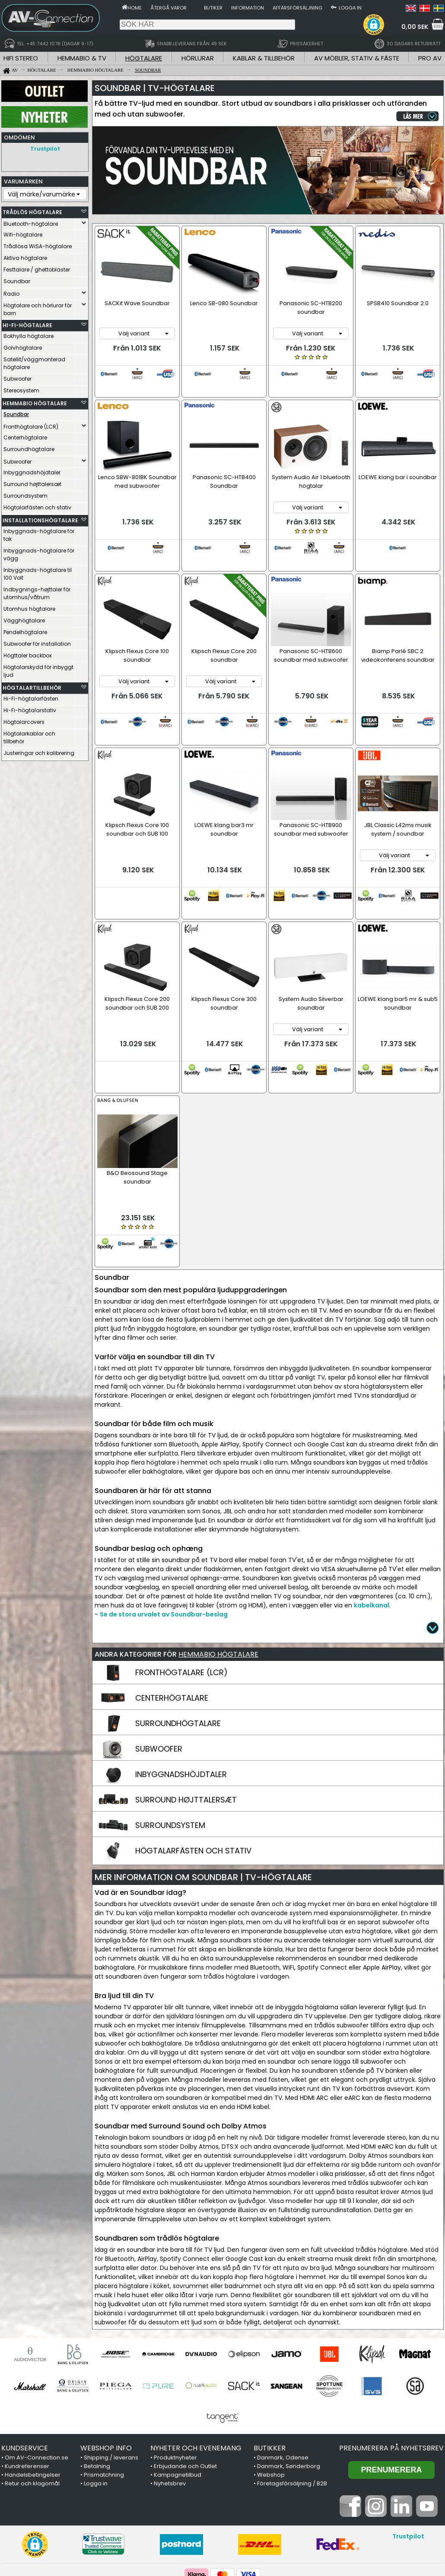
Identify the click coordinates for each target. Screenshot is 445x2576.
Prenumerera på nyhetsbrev (391, 2360)
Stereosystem (21, 388)
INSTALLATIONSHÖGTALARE (38, 518)
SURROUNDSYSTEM (170, 1737)
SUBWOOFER (158, 1660)
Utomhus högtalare (29, 606)
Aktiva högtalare (25, 255)
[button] (373, 24)
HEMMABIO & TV (81, 58)
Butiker (213, 7)
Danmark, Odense (282, 2369)
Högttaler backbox (27, 653)
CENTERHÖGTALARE (171, 1609)
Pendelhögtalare (25, 630)
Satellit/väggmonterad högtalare (34, 361)
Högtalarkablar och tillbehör (29, 735)
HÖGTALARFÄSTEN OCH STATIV (193, 1762)
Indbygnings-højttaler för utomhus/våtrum (36, 591)
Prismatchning (104, 2387)
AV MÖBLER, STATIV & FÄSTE (356, 58)
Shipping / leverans (111, 2369)
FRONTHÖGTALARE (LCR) (181, 1584)
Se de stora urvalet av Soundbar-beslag (164, 1526)
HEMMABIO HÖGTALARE (35, 401)
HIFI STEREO (20, 58)
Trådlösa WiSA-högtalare (37, 244)
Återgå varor (168, 7)
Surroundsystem (25, 493)
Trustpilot (45, 149)
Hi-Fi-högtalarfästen (30, 696)
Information (247, 7)
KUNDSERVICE (24, 2360)
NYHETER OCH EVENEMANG (196, 2360)
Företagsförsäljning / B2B (292, 2395)
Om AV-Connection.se (36, 2369)
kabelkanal (371, 1517)
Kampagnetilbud (177, 2387)
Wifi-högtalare (22, 232)
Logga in (350, 7)
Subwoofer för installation (37, 641)
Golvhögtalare (22, 345)
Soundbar (16, 279)
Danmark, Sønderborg (288, 2378)
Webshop (271, 2387)
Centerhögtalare (25, 435)
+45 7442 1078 (336, 2521)
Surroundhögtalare (28, 447)
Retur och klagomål (32, 2395)
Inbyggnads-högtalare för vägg (38, 552)
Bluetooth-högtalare (30, 221)
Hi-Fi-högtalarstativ (29, 708)
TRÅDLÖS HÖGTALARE (32, 210)
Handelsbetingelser (32, 2387)
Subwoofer (17, 376)
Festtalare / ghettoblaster (36, 267)
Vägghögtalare (24, 618)
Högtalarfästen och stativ (37, 505)
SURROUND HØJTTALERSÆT (186, 1711)
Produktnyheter (175, 2369)
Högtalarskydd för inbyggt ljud (38, 668)
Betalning (97, 2378)
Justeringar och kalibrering (38, 750)
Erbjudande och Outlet (185, 2378)
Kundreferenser (27, 2378)
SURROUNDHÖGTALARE (178, 1635)
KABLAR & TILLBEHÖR (264, 58)
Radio (11, 291)
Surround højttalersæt (32, 482)
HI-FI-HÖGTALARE (27, 323)
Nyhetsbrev (170, 2395)
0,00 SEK (414, 26)
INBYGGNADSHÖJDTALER (181, 1686)
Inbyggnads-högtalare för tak (38, 532)
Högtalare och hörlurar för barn (37, 307)
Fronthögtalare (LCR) (30, 424)
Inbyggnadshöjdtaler (31, 470)
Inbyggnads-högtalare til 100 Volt (37, 571)
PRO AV (430, 58)
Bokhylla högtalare (28, 334)
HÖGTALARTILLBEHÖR (32, 685)
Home (134, 7)
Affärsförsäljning (297, 7)
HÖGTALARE (143, 58)
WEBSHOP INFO (106, 2360)
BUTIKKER (270, 2360)
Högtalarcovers (23, 719)
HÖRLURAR (197, 58)
